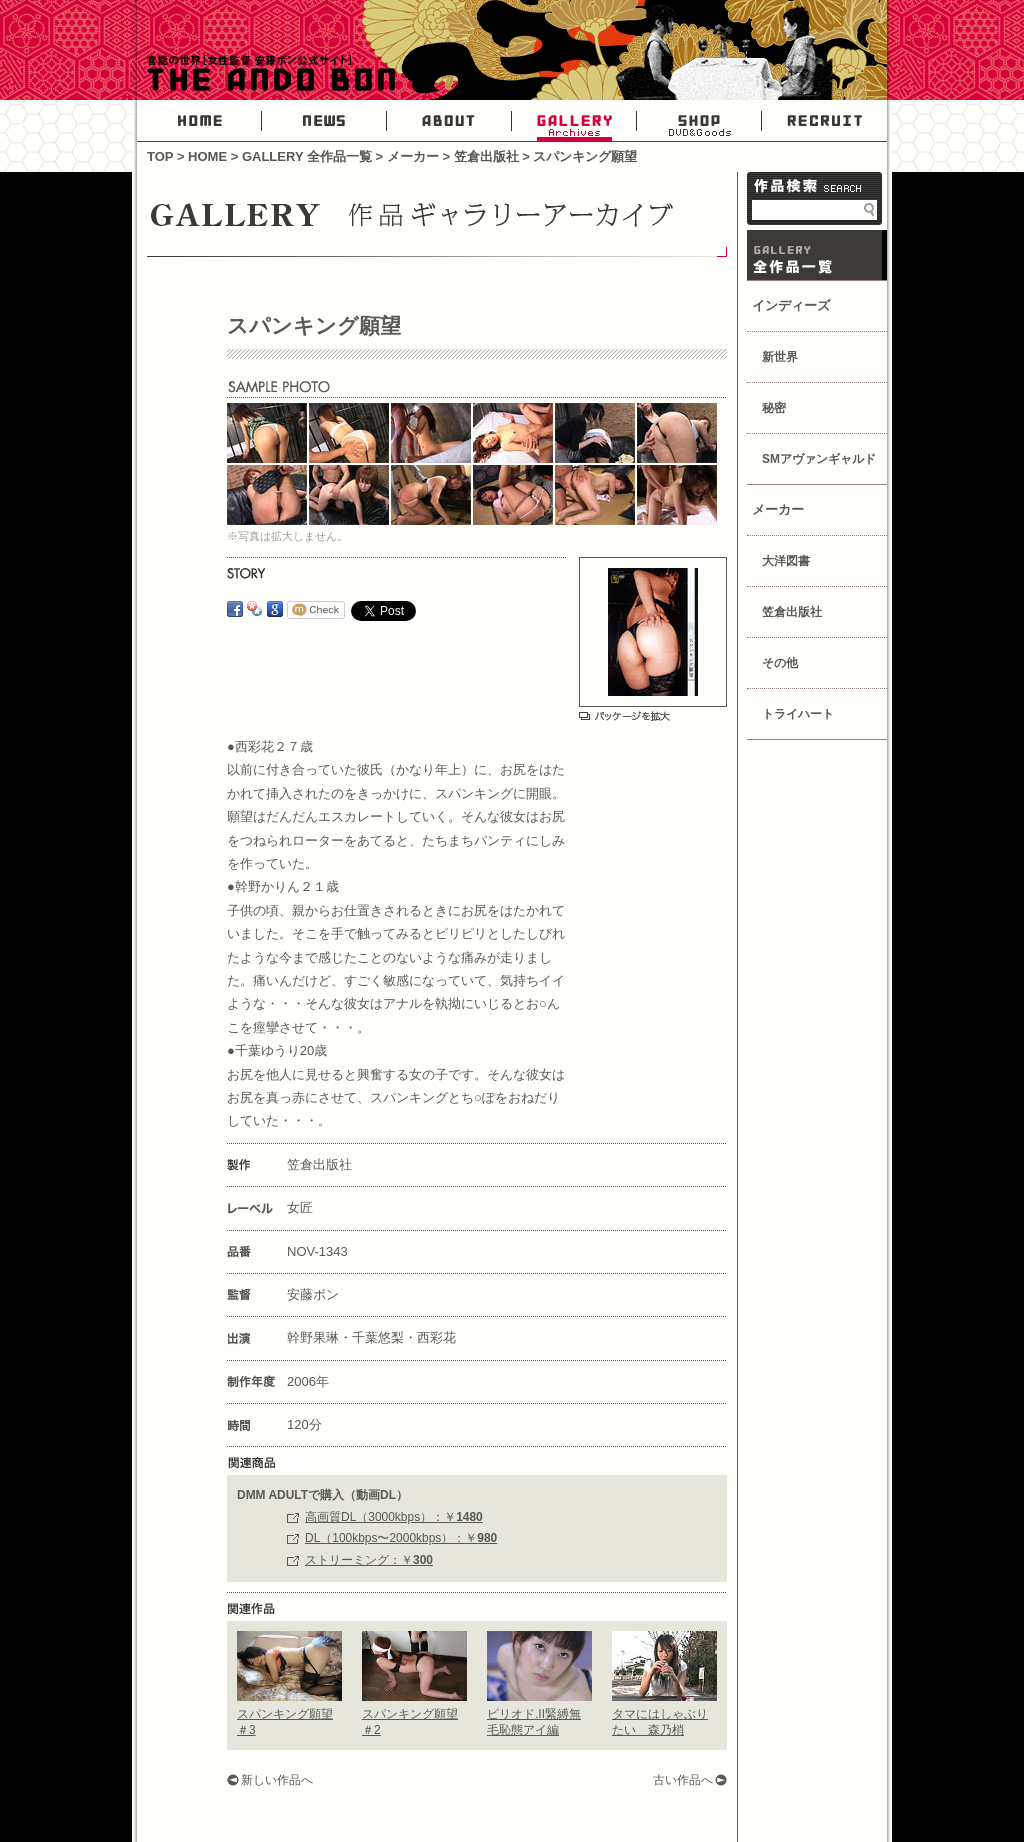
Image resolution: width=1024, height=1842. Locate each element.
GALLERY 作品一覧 (817, 255)
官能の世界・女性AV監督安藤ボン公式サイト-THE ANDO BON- (267, 75)
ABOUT (449, 121)
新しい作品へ (277, 1780)
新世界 (780, 357)
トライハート (798, 714)
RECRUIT (824, 121)
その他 (780, 663)
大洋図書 (786, 561)
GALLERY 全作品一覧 (307, 156)
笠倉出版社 (486, 156)
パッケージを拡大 (624, 716)
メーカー (413, 156)
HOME (199, 121)
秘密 (774, 408)
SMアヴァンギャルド (819, 459)
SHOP (699, 121)
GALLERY (574, 121)
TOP (160, 156)
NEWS (324, 121)
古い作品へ (683, 1780)
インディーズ (791, 305)
